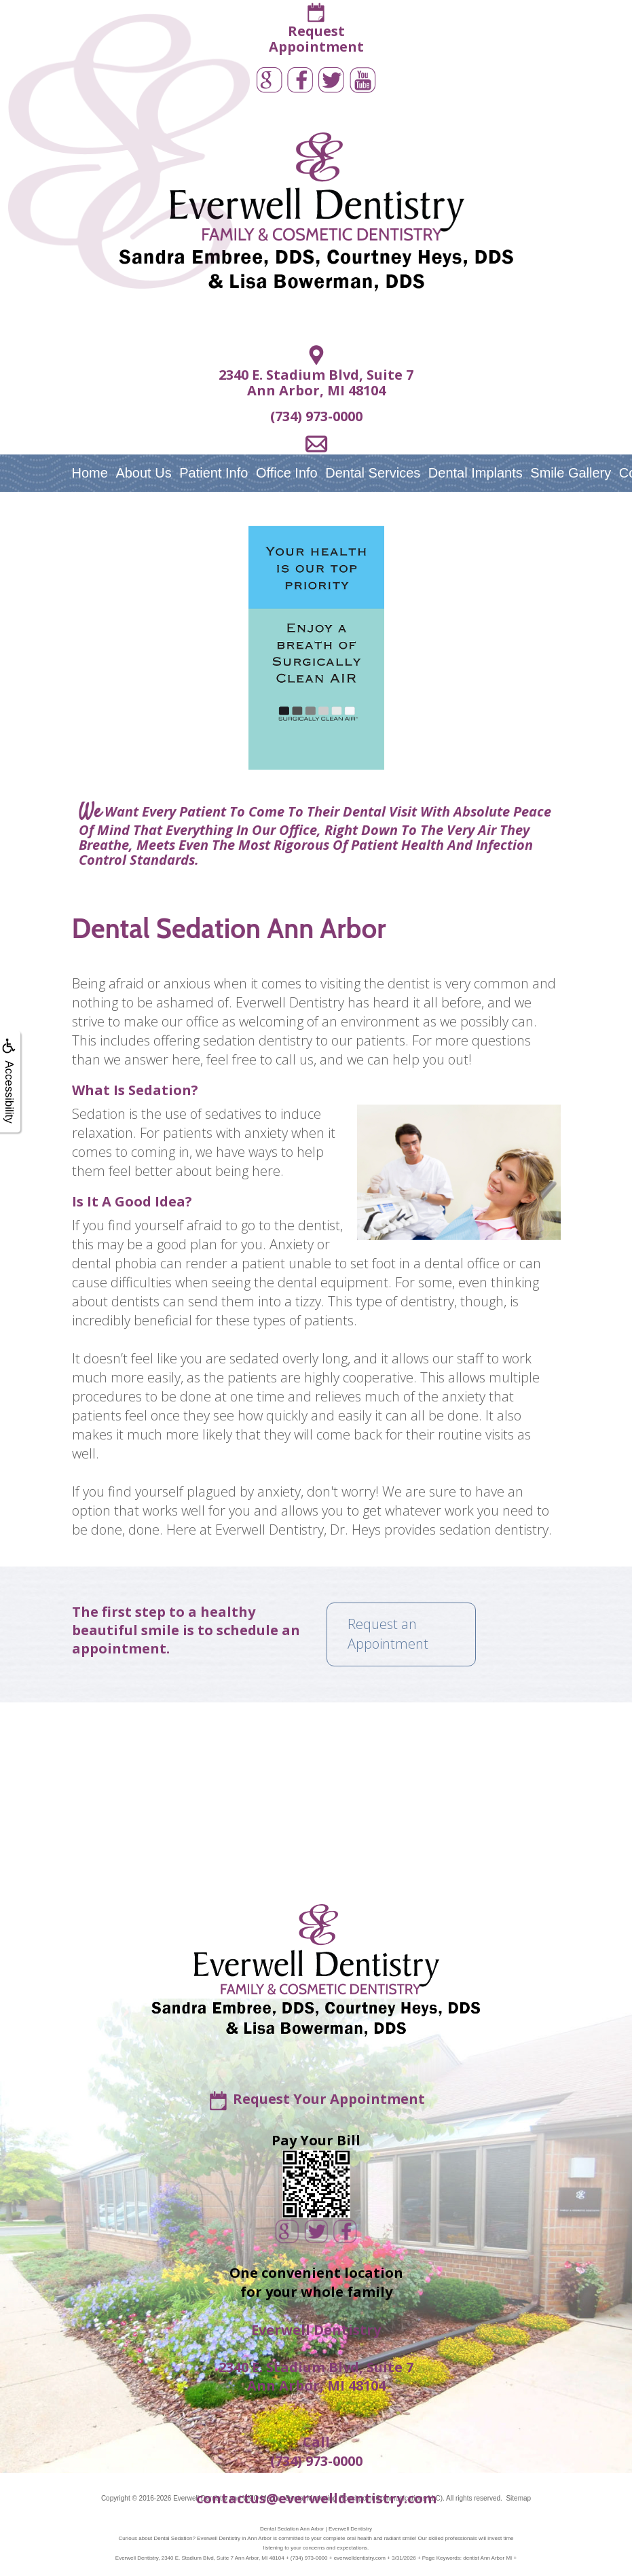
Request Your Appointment (329, 2099)
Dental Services (372, 472)
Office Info (287, 472)
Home (90, 472)
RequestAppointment (316, 39)
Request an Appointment (388, 1634)
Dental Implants (475, 472)
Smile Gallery (570, 472)
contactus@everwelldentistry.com (316, 2498)
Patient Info (213, 472)
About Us (143, 472)
